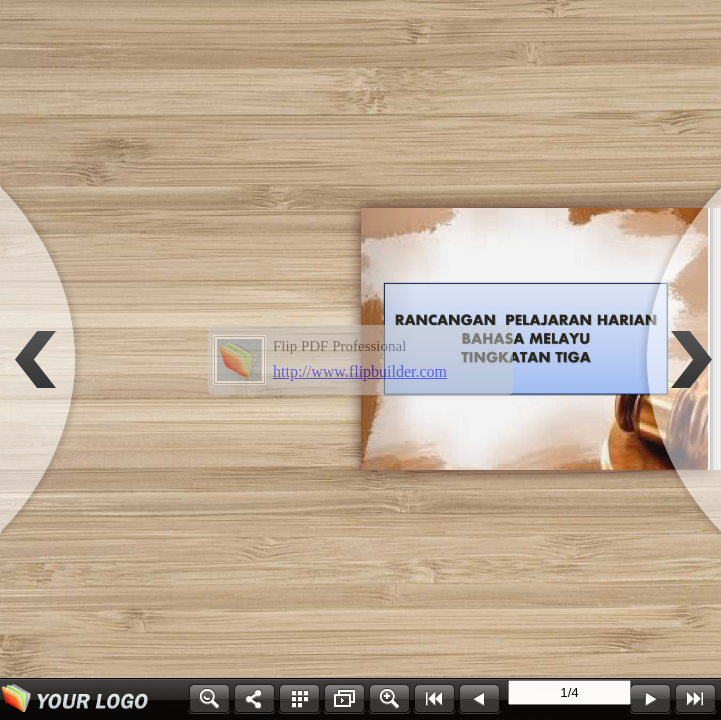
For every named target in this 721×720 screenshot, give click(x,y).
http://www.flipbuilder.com (360, 371)
